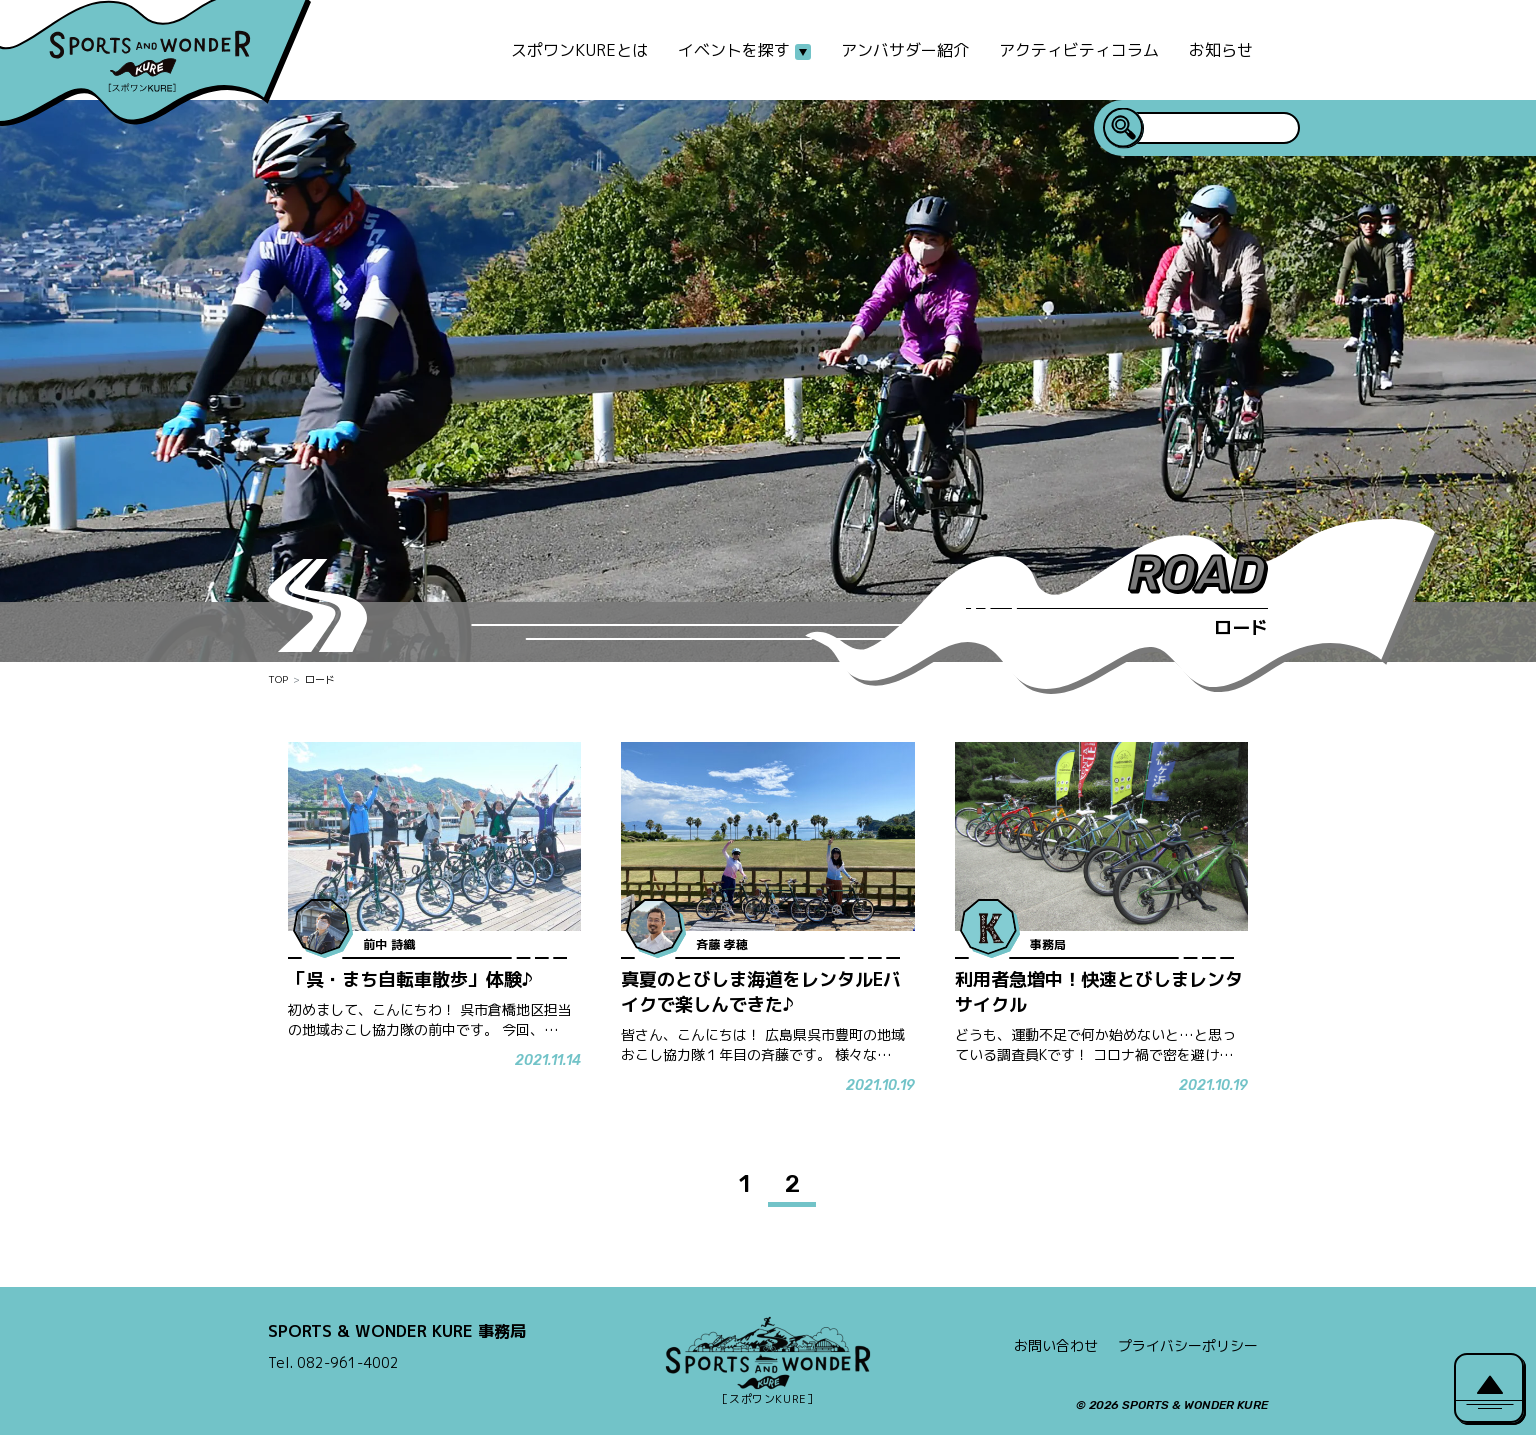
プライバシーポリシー (1188, 1345)
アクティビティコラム (1079, 50)
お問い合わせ (1056, 1345)
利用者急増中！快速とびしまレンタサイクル (1099, 992)
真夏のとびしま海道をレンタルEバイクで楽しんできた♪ (761, 992)
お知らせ (1221, 50)
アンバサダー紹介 (905, 50)
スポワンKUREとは (579, 50)
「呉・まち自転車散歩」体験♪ (410, 979)
